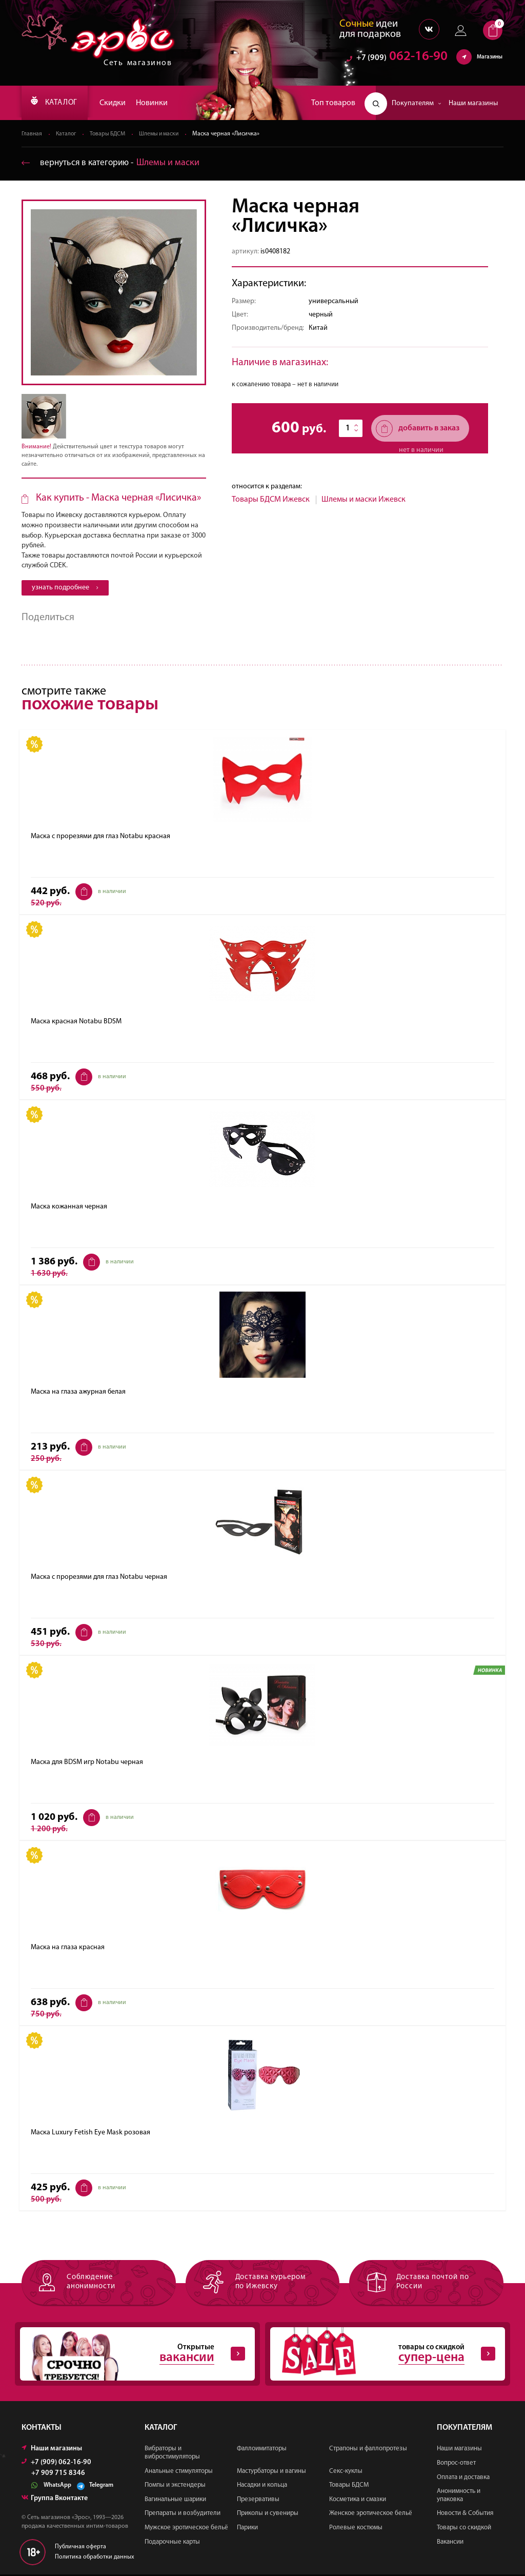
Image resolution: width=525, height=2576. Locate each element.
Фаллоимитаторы (262, 2450)
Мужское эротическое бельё (186, 2529)
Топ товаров (333, 103)
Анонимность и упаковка (458, 2496)
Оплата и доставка (463, 2478)
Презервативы (258, 2500)
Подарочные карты (172, 2543)
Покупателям (416, 103)
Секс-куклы (345, 2472)
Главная (32, 134)
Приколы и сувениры (267, 2514)
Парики (247, 2529)
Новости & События (465, 2514)
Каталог (67, 134)
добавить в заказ (417, 429)
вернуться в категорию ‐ (113, 163)
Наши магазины (473, 103)
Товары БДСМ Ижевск (271, 500)
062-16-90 (397, 59)
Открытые (132, 2355)
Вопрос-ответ (456, 2464)
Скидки (120, 103)
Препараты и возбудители (182, 2514)
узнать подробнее (65, 588)
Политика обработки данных (94, 2558)
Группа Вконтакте (55, 2500)
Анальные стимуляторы (179, 2472)
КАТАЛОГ (58, 103)
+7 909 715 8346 (58, 2475)
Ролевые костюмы (355, 2529)
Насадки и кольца (262, 2486)
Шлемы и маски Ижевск (363, 500)
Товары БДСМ (111, 134)
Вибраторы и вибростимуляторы (172, 2454)
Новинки (159, 103)
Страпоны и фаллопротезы (368, 2450)
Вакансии (450, 2543)
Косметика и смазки (357, 2500)
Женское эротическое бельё (370, 2514)
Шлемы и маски (165, 134)
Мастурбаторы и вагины (271, 2472)
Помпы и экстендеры (175, 2486)
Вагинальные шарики (175, 2500)
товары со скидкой (382, 2355)
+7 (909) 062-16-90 (56, 2464)
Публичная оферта (80, 2548)
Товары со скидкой (464, 2529)
